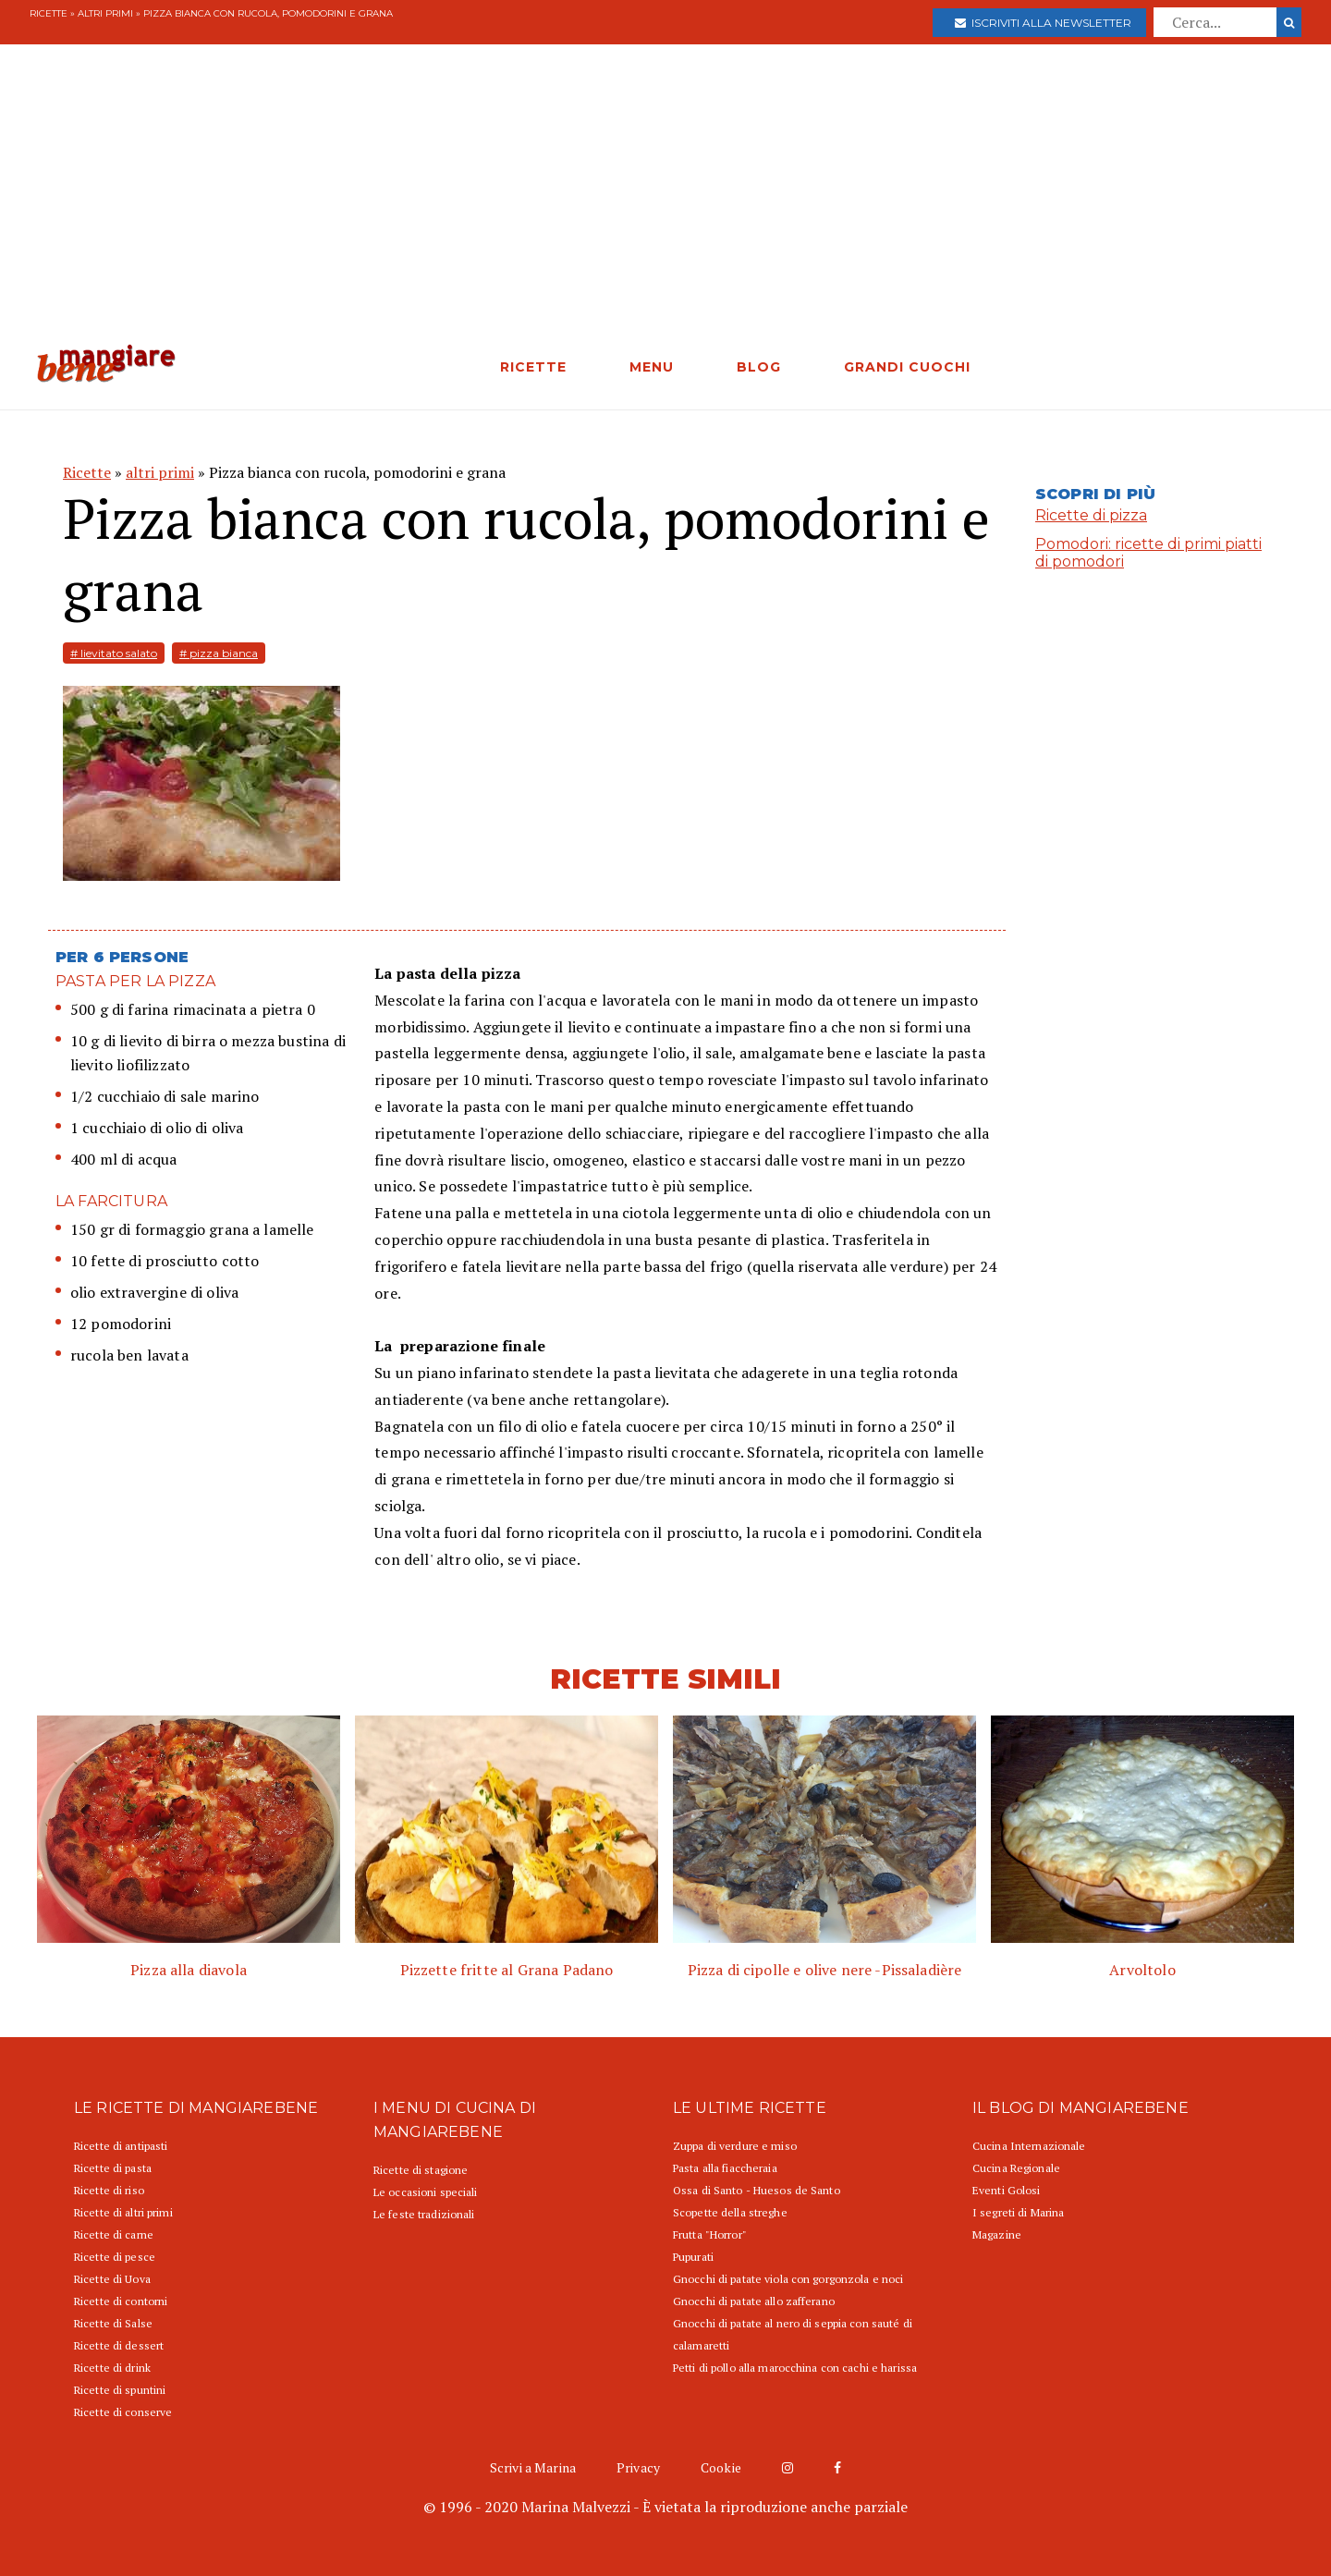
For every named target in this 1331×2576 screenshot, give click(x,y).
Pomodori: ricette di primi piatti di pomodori (1148, 552)
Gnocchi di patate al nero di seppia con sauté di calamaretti (792, 2334)
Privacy (638, 2467)
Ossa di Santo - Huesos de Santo (756, 2190)
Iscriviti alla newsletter (1043, 23)
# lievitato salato (113, 653)
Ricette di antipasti (120, 2146)
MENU (651, 367)
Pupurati (693, 2257)
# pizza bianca (218, 653)
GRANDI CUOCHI (907, 367)
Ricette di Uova (112, 2279)
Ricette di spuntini (119, 2390)
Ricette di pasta (113, 2168)
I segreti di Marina (1018, 2212)
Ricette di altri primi (123, 2212)
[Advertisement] (665, 205)
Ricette (48, 13)
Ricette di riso (109, 2190)
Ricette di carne (113, 2234)
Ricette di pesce (114, 2257)
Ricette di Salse (113, 2323)
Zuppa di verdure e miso (735, 2146)
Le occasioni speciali (425, 2192)
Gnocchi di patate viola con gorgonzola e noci (788, 2279)
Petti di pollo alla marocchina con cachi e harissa (795, 2368)
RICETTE (533, 367)
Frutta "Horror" (710, 2234)
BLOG (759, 367)
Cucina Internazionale (1029, 2146)
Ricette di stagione (420, 2170)
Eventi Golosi (1006, 2190)
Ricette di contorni (120, 2301)
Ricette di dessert (119, 2345)
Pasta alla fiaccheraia (725, 2168)
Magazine (996, 2234)
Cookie (721, 2467)
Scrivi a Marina (533, 2467)
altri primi (105, 13)
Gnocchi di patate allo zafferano (754, 2301)
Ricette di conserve (123, 2412)
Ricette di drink (112, 2368)
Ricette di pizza (1091, 515)
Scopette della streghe (730, 2212)
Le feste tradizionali (424, 2214)
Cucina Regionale (1016, 2168)
